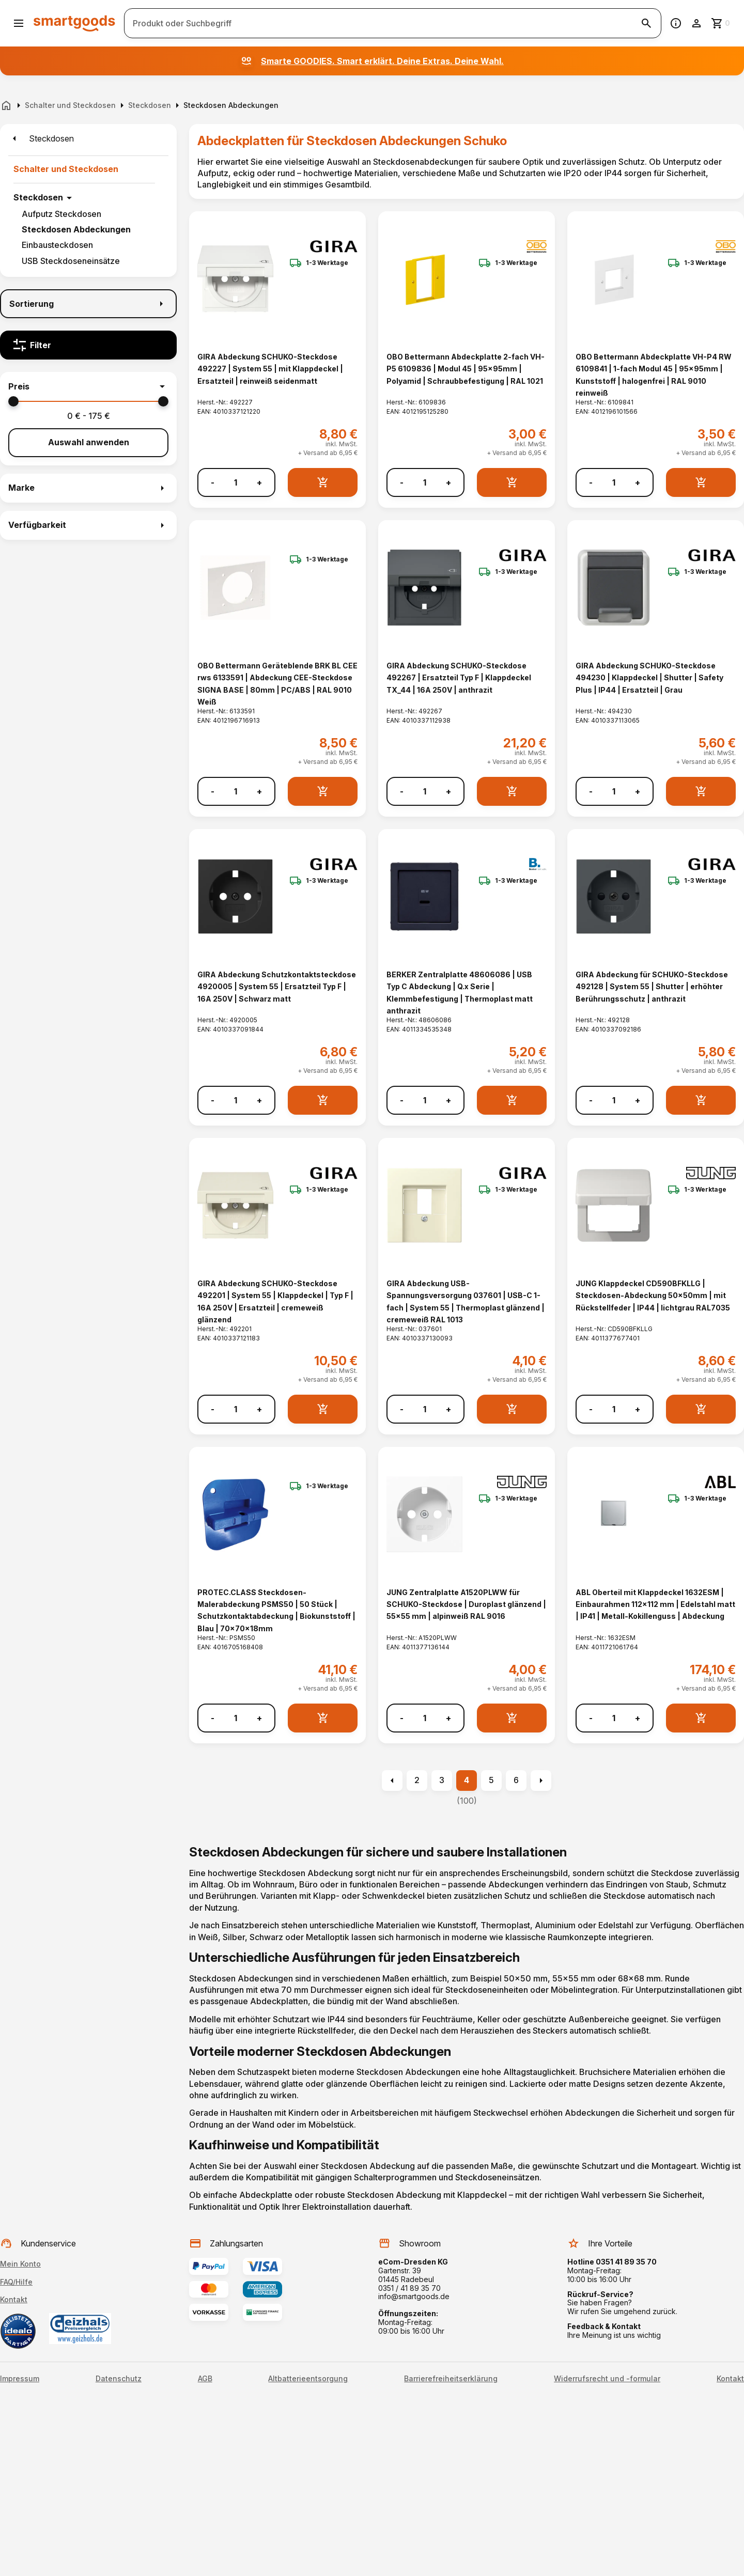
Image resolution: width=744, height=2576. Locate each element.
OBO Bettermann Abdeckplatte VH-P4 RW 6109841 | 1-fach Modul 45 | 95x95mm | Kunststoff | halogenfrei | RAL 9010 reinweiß (654, 374)
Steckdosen (38, 197)
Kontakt (13, 2299)
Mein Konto (20, 2263)
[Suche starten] (646, 23)
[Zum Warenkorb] (721, 23)
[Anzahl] (236, 482)
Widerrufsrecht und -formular (607, 2379)
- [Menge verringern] (212, 483)
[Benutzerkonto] (696, 23)
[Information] (676, 23)
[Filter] (88, 345)
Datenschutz (119, 2379)
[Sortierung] (88, 303)
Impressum (19, 2379)
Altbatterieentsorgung (308, 2379)
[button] (88, 386)
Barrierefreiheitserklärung (451, 2379)
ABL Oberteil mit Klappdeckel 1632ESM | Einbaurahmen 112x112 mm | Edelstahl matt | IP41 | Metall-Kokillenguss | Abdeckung (655, 1604)
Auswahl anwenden (88, 442)
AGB (205, 2379)
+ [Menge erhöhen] (259, 483)
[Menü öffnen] (18, 23)
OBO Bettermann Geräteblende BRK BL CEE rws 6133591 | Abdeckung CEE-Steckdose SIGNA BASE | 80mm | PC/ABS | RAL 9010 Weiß (277, 683)
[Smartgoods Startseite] (74, 23)
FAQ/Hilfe (16, 2281)
